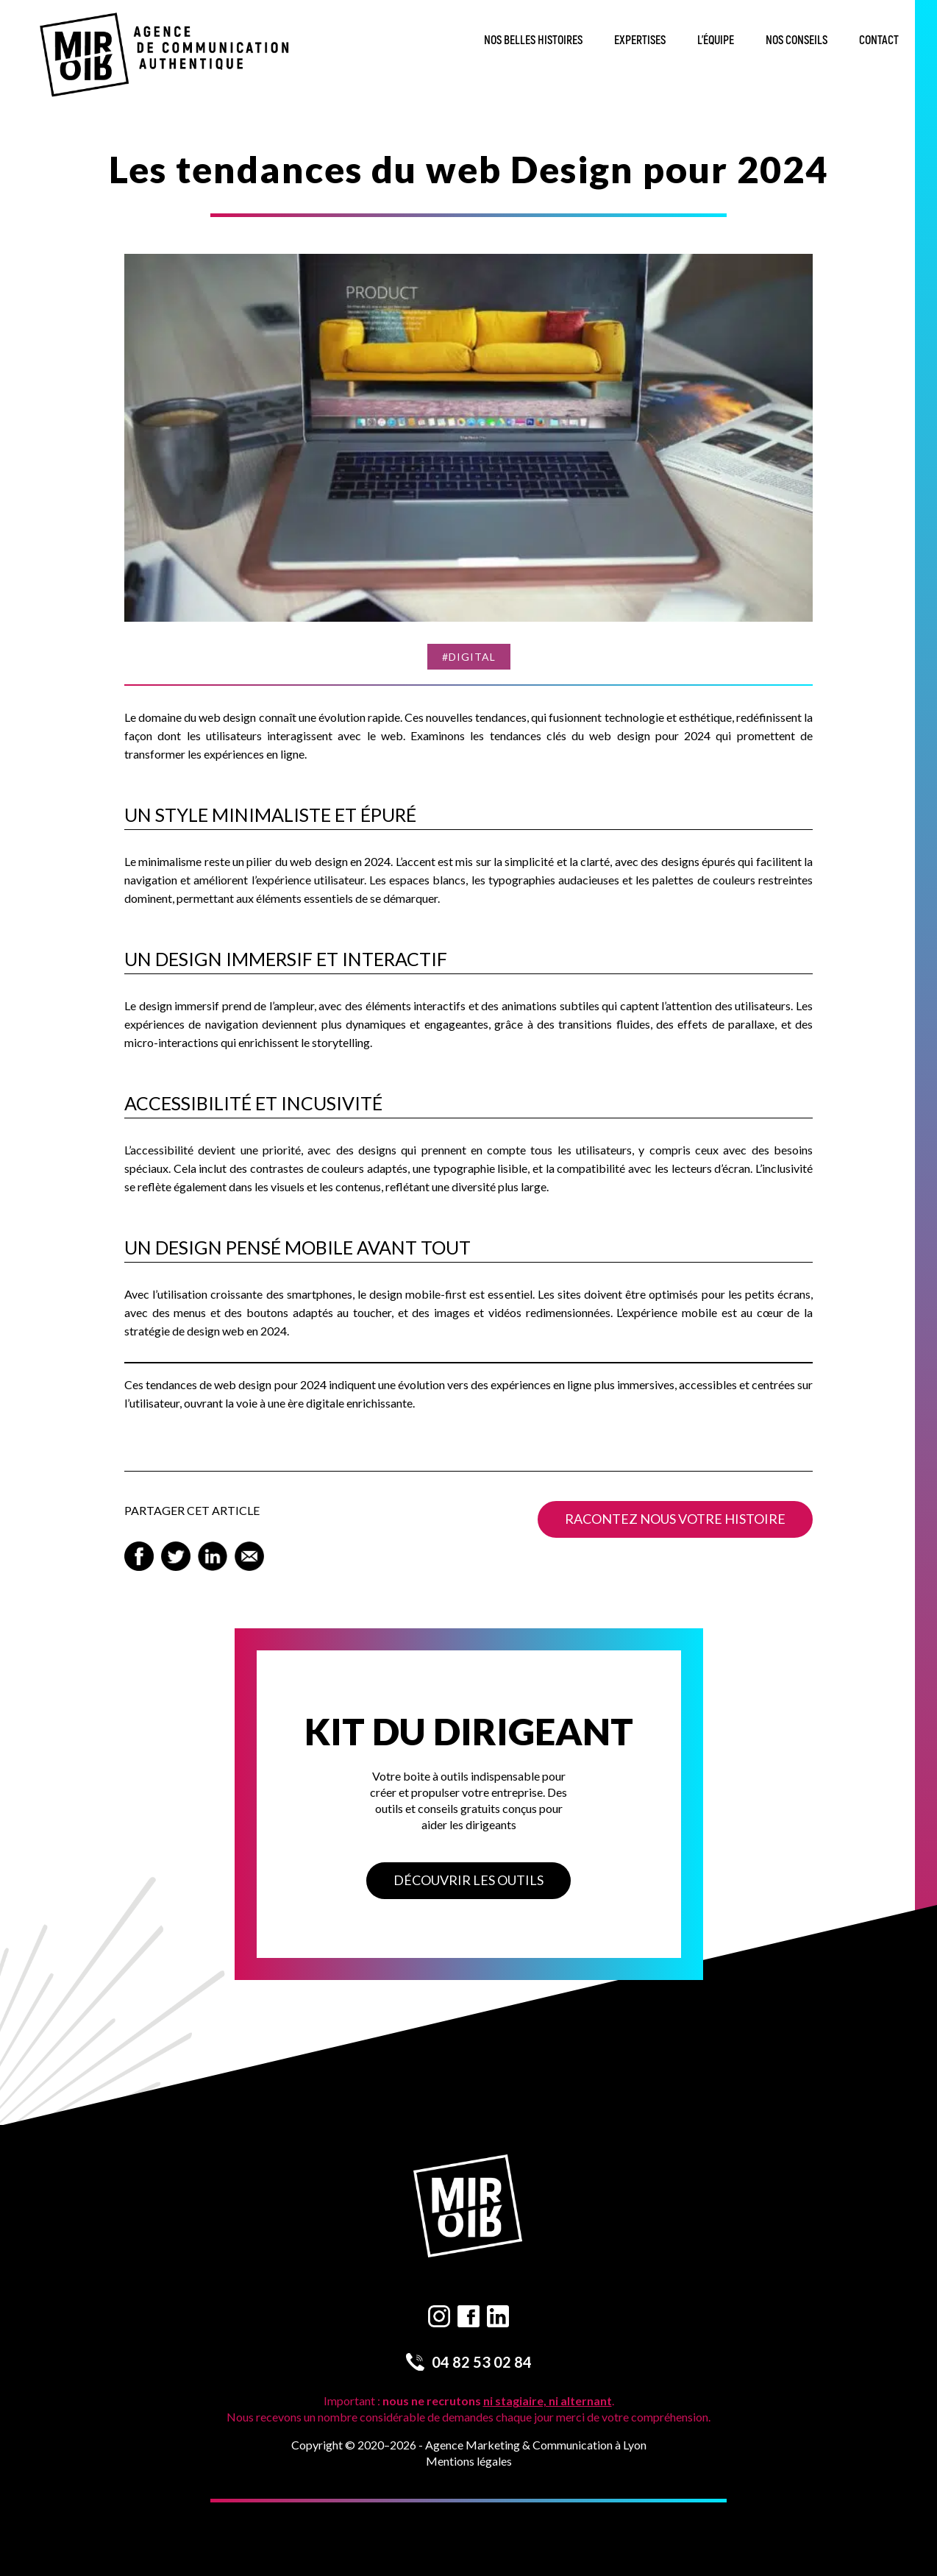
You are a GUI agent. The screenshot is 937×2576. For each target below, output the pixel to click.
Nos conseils (796, 40)
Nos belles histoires (533, 40)
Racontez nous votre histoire (675, 1519)
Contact (879, 40)
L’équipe (715, 40)
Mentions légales (469, 2461)
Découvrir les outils (468, 1880)
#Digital (469, 656)
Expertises (640, 40)
